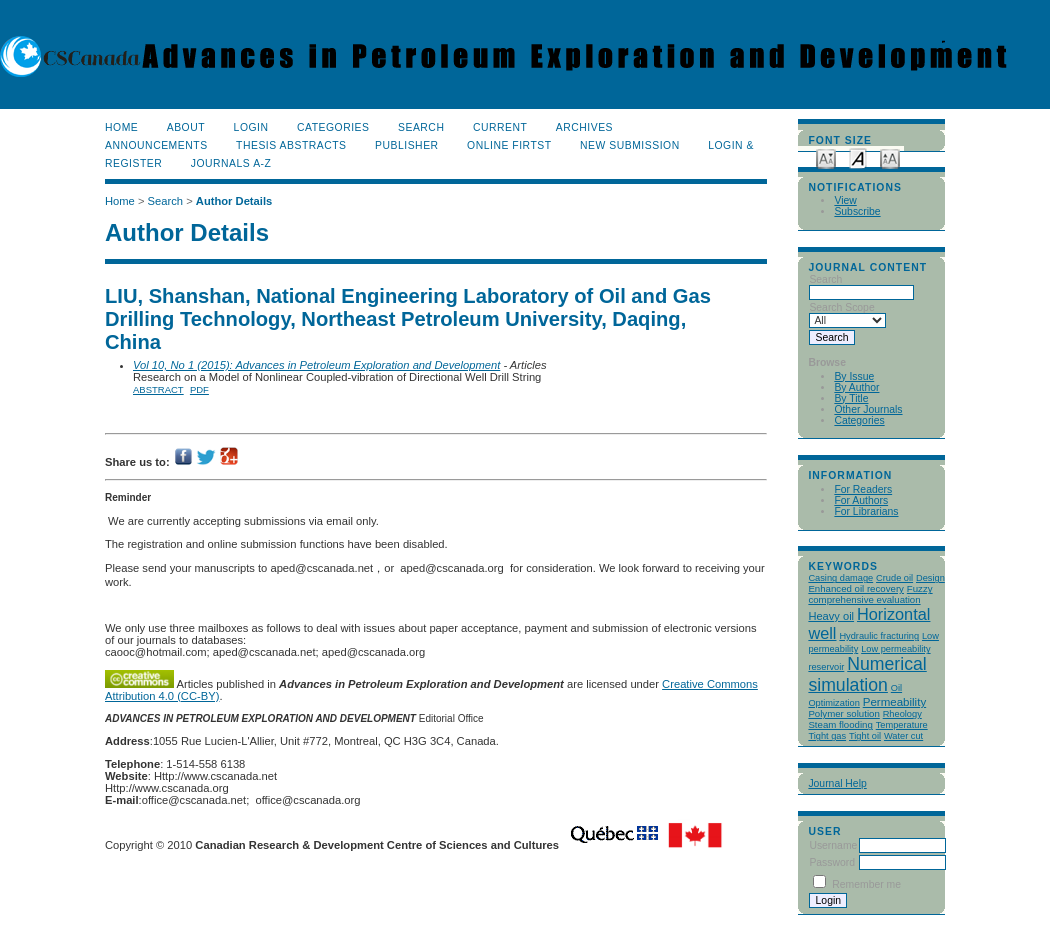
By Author (856, 387)
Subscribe (857, 211)
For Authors (861, 500)
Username (833, 845)
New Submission (630, 145)
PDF (199, 389)
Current (500, 127)
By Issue (854, 376)
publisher (407, 145)
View (845, 200)
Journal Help (837, 783)
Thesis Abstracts (291, 145)
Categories (859, 420)
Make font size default (858, 157)
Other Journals (868, 409)
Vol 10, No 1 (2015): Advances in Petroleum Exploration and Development (316, 365)
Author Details (234, 201)
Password (832, 862)
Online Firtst (509, 145)
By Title (851, 398)
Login (251, 127)
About (186, 127)
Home (121, 127)
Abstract (158, 389)
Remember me (866, 884)
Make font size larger (890, 157)
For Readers (863, 489)
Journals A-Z (231, 163)
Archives (584, 127)
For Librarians (866, 511)
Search (421, 127)
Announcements (156, 145)
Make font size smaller (826, 157)
